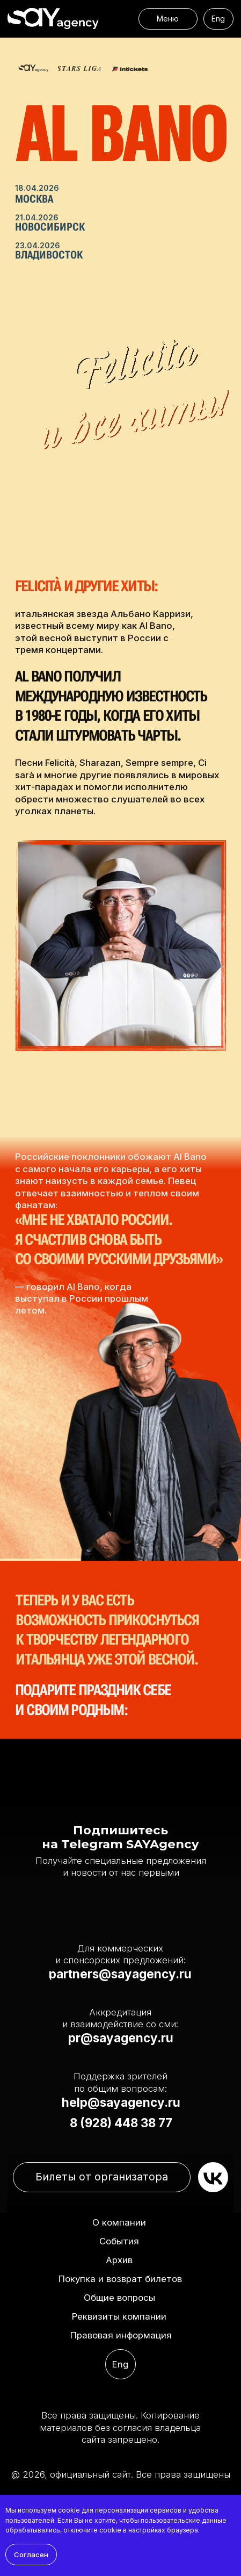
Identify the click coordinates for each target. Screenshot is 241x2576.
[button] (119, 2316)
